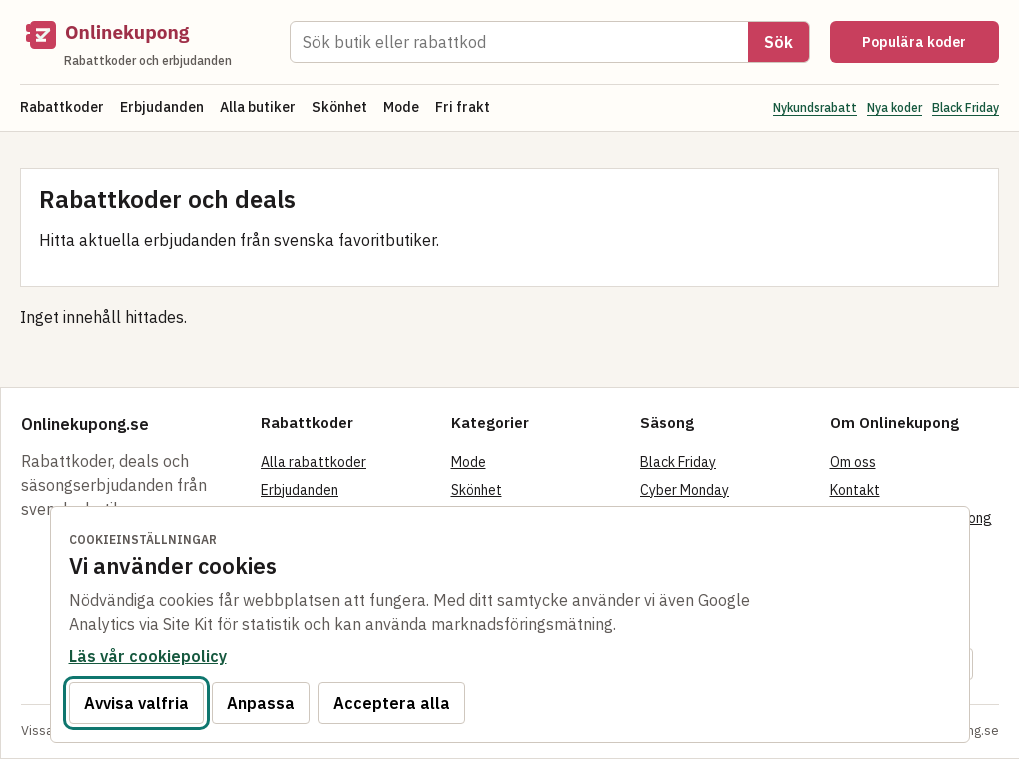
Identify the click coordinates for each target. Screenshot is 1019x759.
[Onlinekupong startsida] (145, 42)
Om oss (853, 462)
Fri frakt (462, 107)
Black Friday (965, 107)
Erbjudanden (162, 107)
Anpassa (261, 703)
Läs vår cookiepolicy (148, 656)
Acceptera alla (391, 703)
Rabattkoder (62, 107)
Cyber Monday (684, 490)
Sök (778, 42)
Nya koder (894, 107)
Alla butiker (258, 107)
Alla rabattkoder (313, 462)
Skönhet (339, 107)
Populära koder (914, 42)
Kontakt (855, 490)
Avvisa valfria (136, 703)
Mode (401, 107)
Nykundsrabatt (815, 107)
